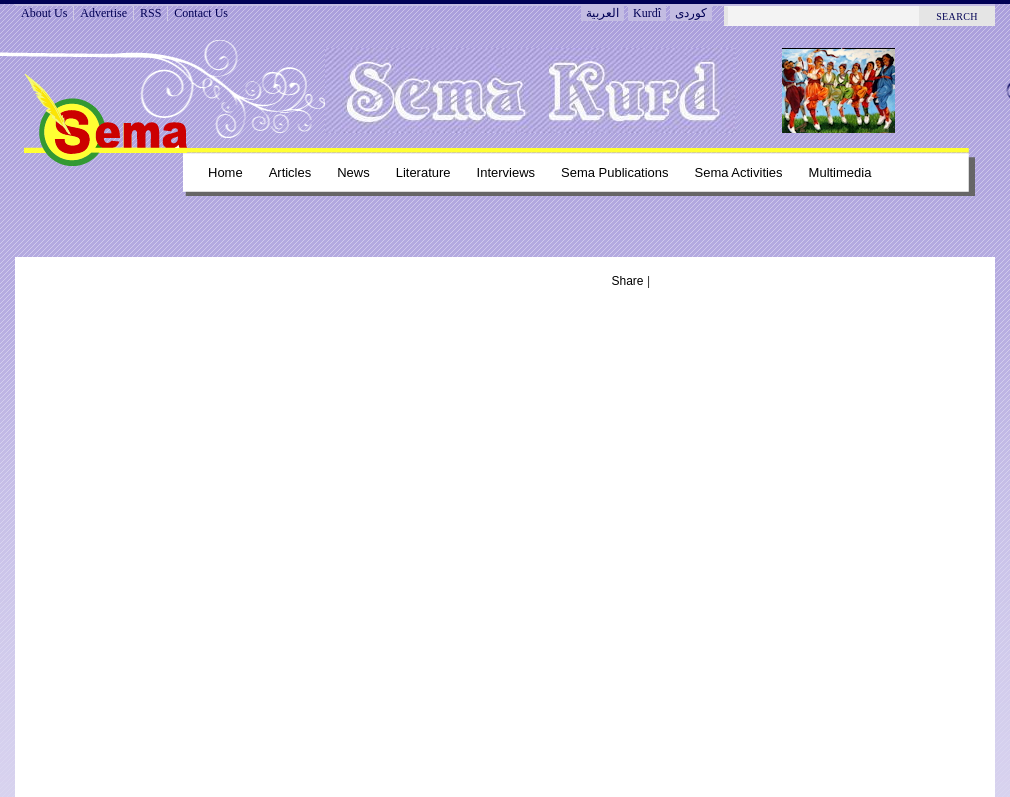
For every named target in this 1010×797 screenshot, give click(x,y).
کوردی (691, 13)
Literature (423, 172)
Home (225, 172)
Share (628, 281)
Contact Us (201, 13)
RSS (150, 13)
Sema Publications (615, 172)
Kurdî (647, 13)
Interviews (506, 172)
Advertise (103, 13)
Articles (290, 172)
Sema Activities (739, 172)
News (353, 172)
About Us (44, 13)
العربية (602, 13)
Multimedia (840, 172)
